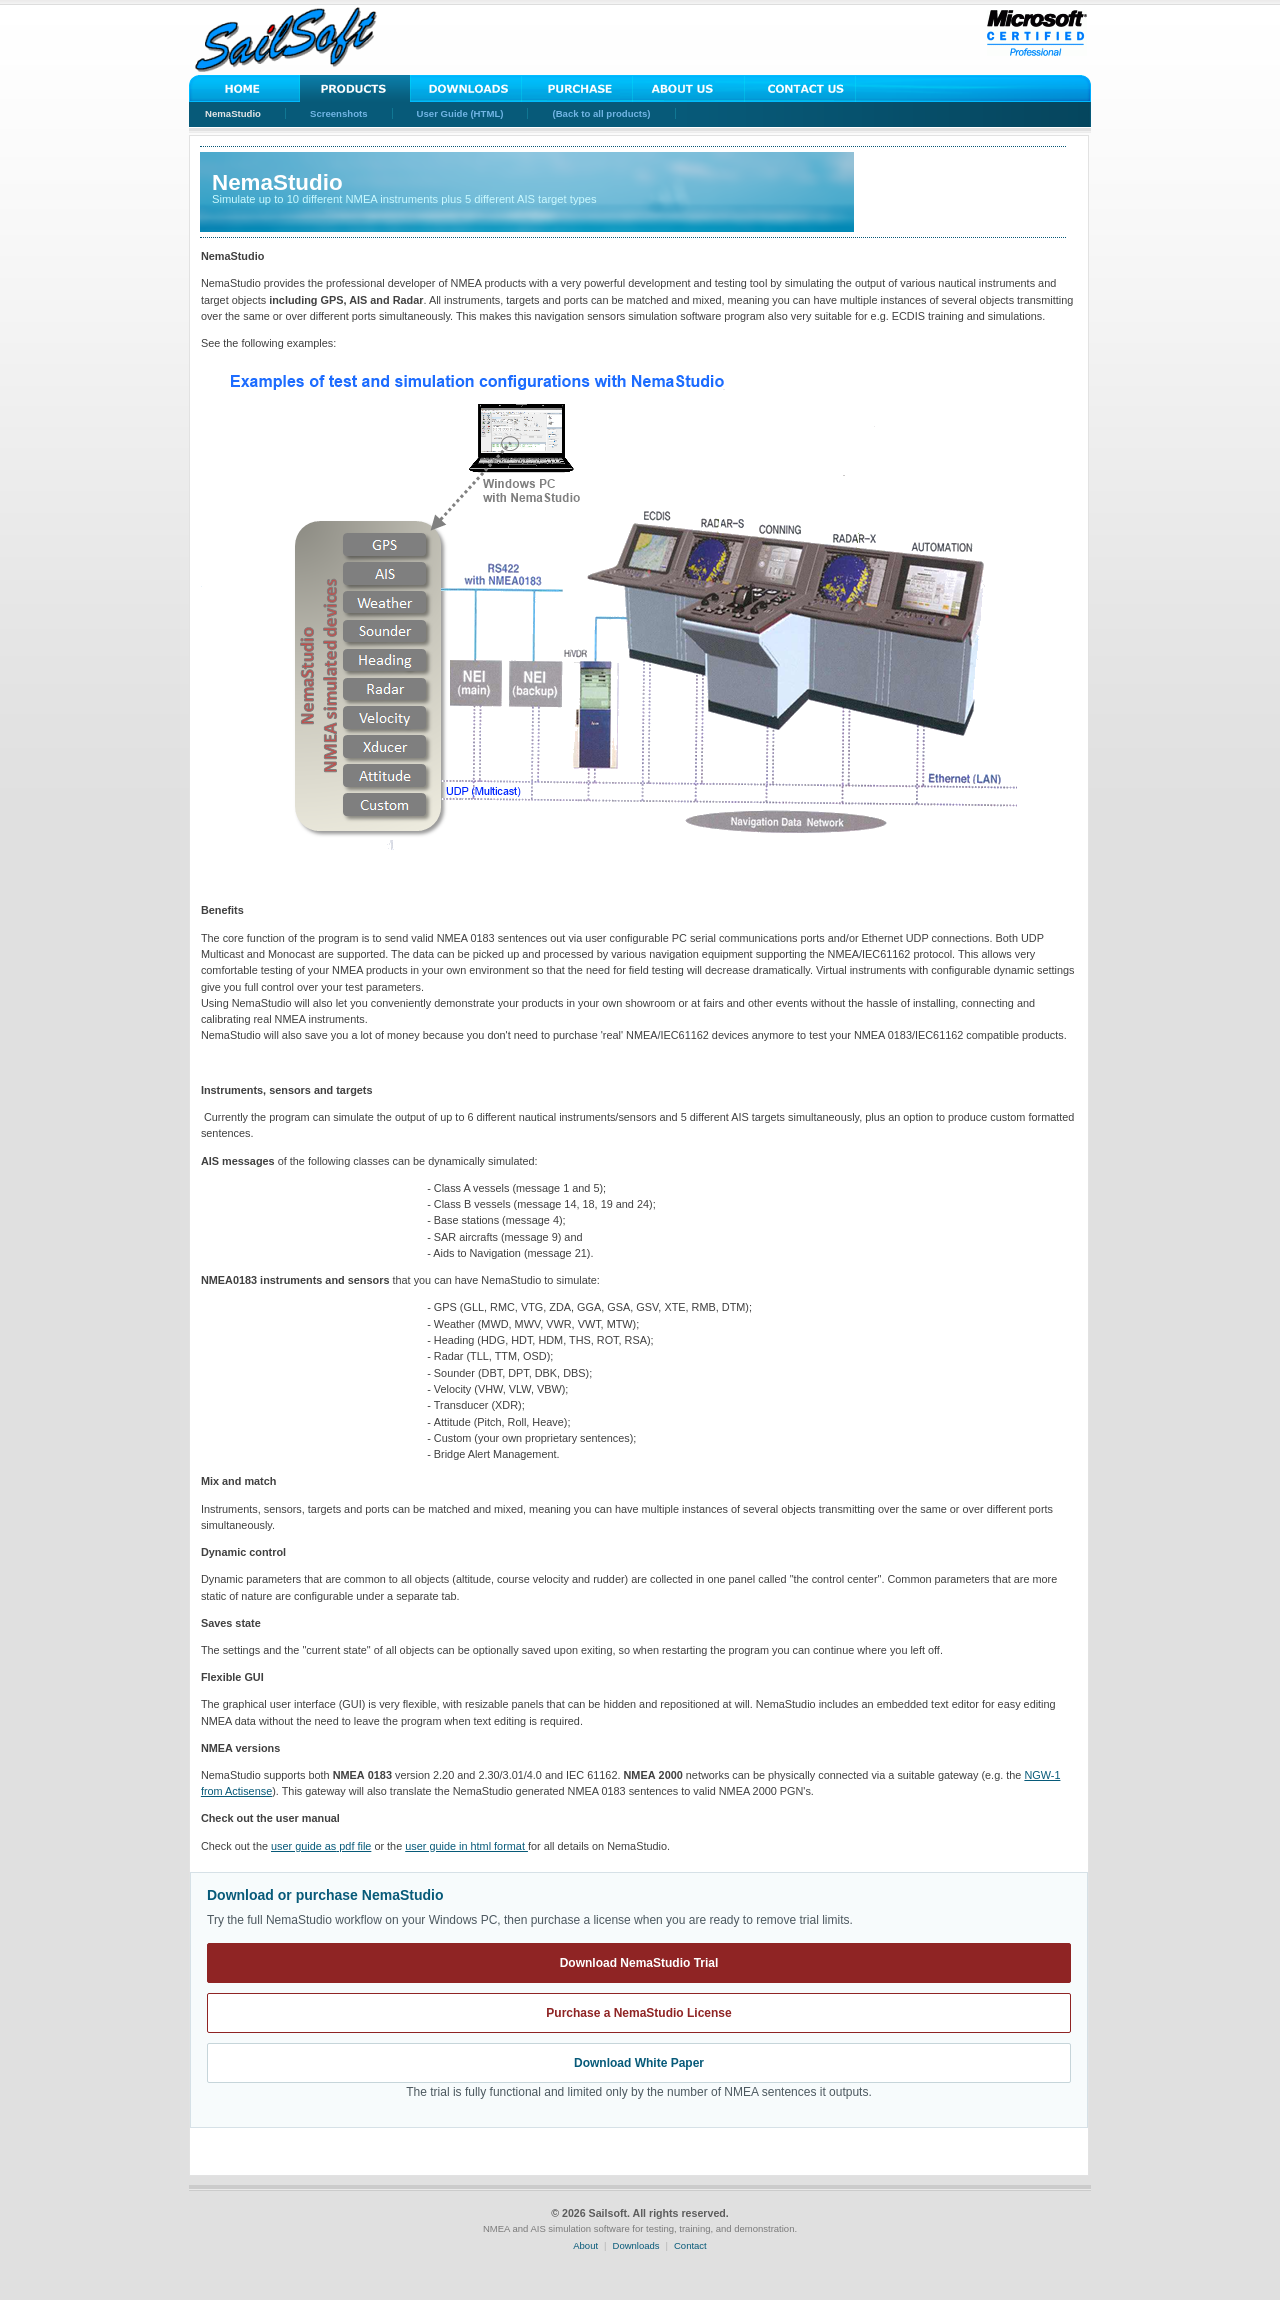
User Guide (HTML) (460, 113)
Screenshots (339, 113)
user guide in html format (466, 1846)
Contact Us (799, 88)
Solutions (355, 88)
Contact (690, 2245)
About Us (688, 88)
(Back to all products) (601, 113)
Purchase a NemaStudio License (638, 2013)
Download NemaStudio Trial (639, 1963)
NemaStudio (233, 113)
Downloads (466, 88)
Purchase (577, 88)
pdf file (321, 1846)
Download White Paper (639, 2063)
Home (244, 88)
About (585, 2245)
